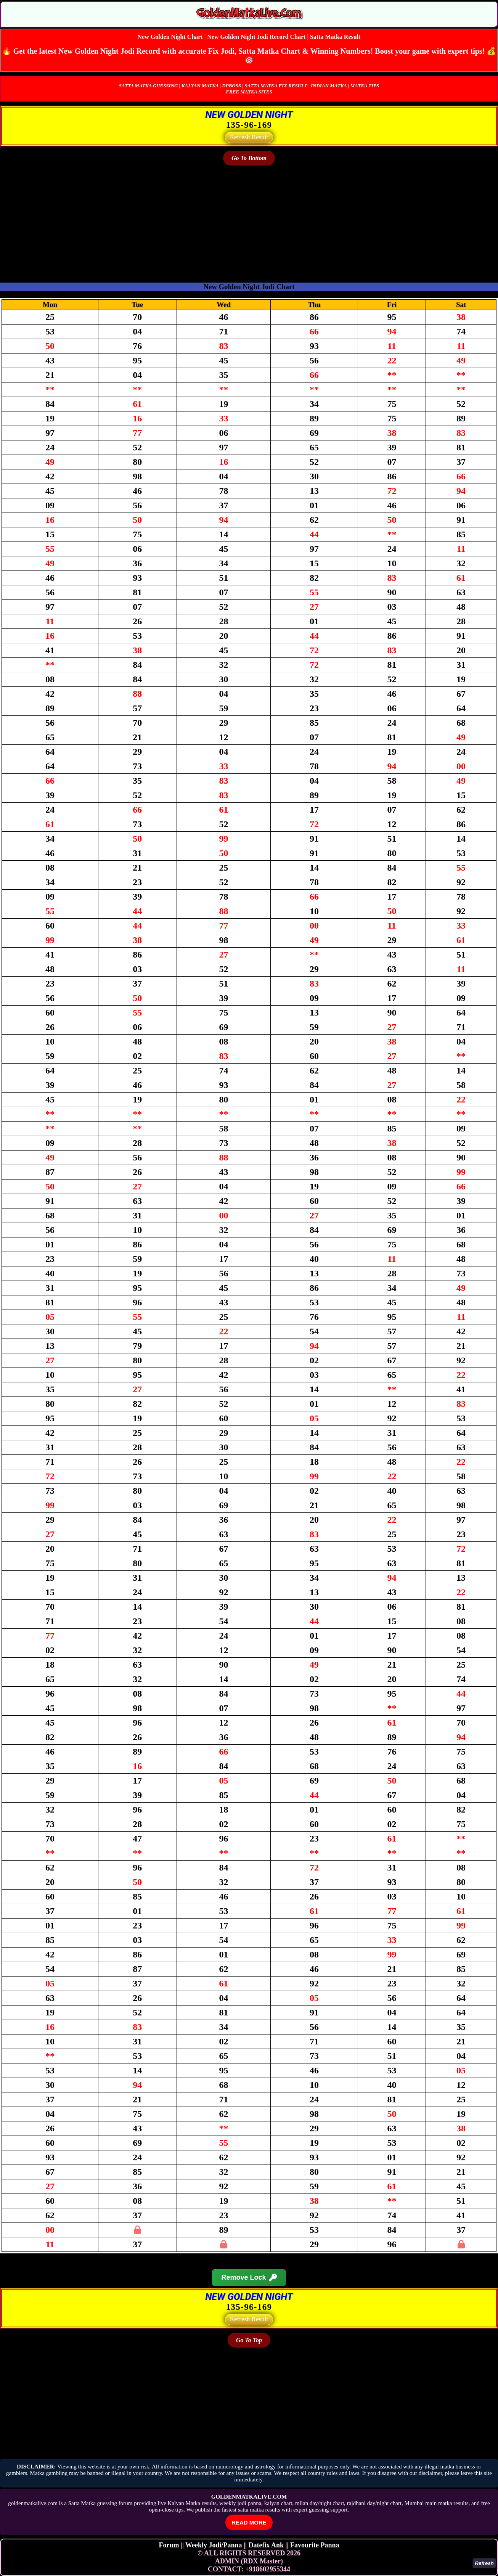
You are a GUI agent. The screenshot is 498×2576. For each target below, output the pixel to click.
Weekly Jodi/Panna (213, 2545)
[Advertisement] (229, 222)
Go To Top (249, 2340)
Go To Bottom (249, 158)
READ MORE (249, 2522)
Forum (169, 2545)
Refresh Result (249, 137)
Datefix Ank (266, 2545)
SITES (265, 92)
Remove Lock (248, 2278)
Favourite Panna (314, 2545)
